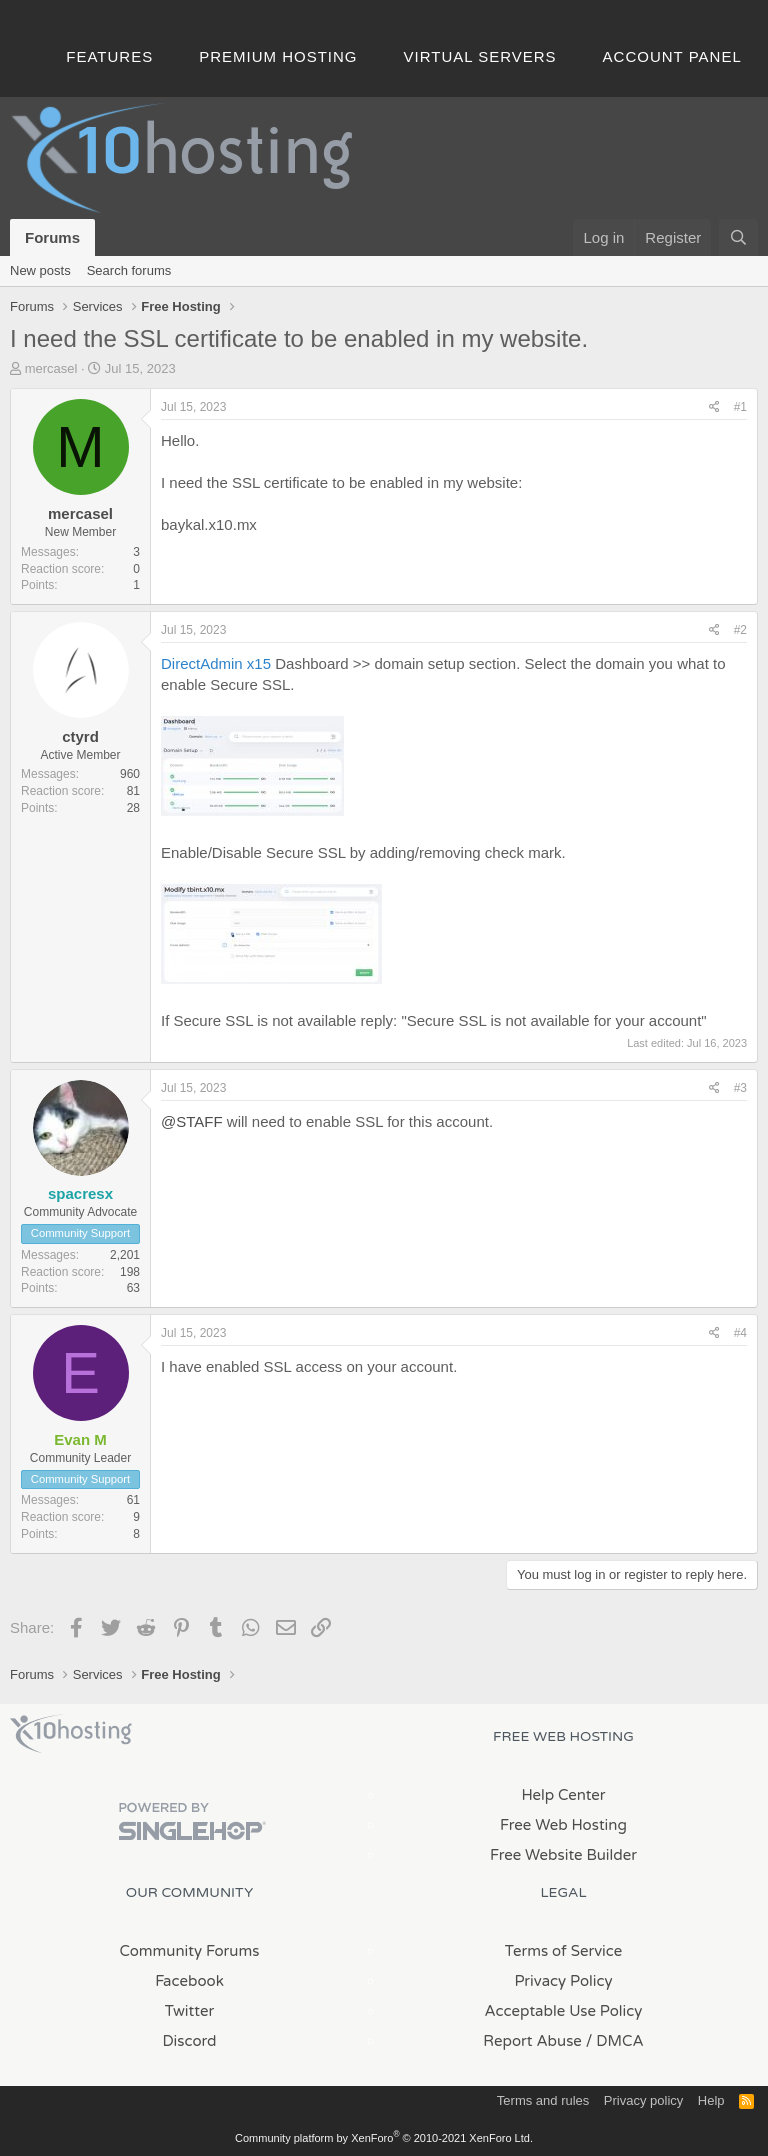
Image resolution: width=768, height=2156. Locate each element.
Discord (189, 2041)
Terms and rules (543, 2100)
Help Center (563, 1795)
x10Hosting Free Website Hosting (71, 1734)
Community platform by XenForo (384, 2138)
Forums (52, 237)
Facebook (189, 1981)
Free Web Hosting (563, 1825)
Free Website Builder (563, 1855)
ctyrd (80, 736)
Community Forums (190, 1951)
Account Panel (672, 56)
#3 (740, 1088)
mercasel (51, 368)
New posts (40, 270)
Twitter (189, 2011)
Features (109, 56)
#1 (740, 407)
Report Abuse (532, 2041)
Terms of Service (564, 1951)
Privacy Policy (563, 1981)
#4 (740, 1333)
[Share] (714, 407)
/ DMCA (615, 2041)
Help (711, 2100)
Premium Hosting (278, 56)
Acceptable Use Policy (564, 2011)
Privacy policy (643, 2100)
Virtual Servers (480, 56)
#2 (740, 630)
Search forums (129, 270)
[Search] (738, 237)
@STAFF (192, 1121)
